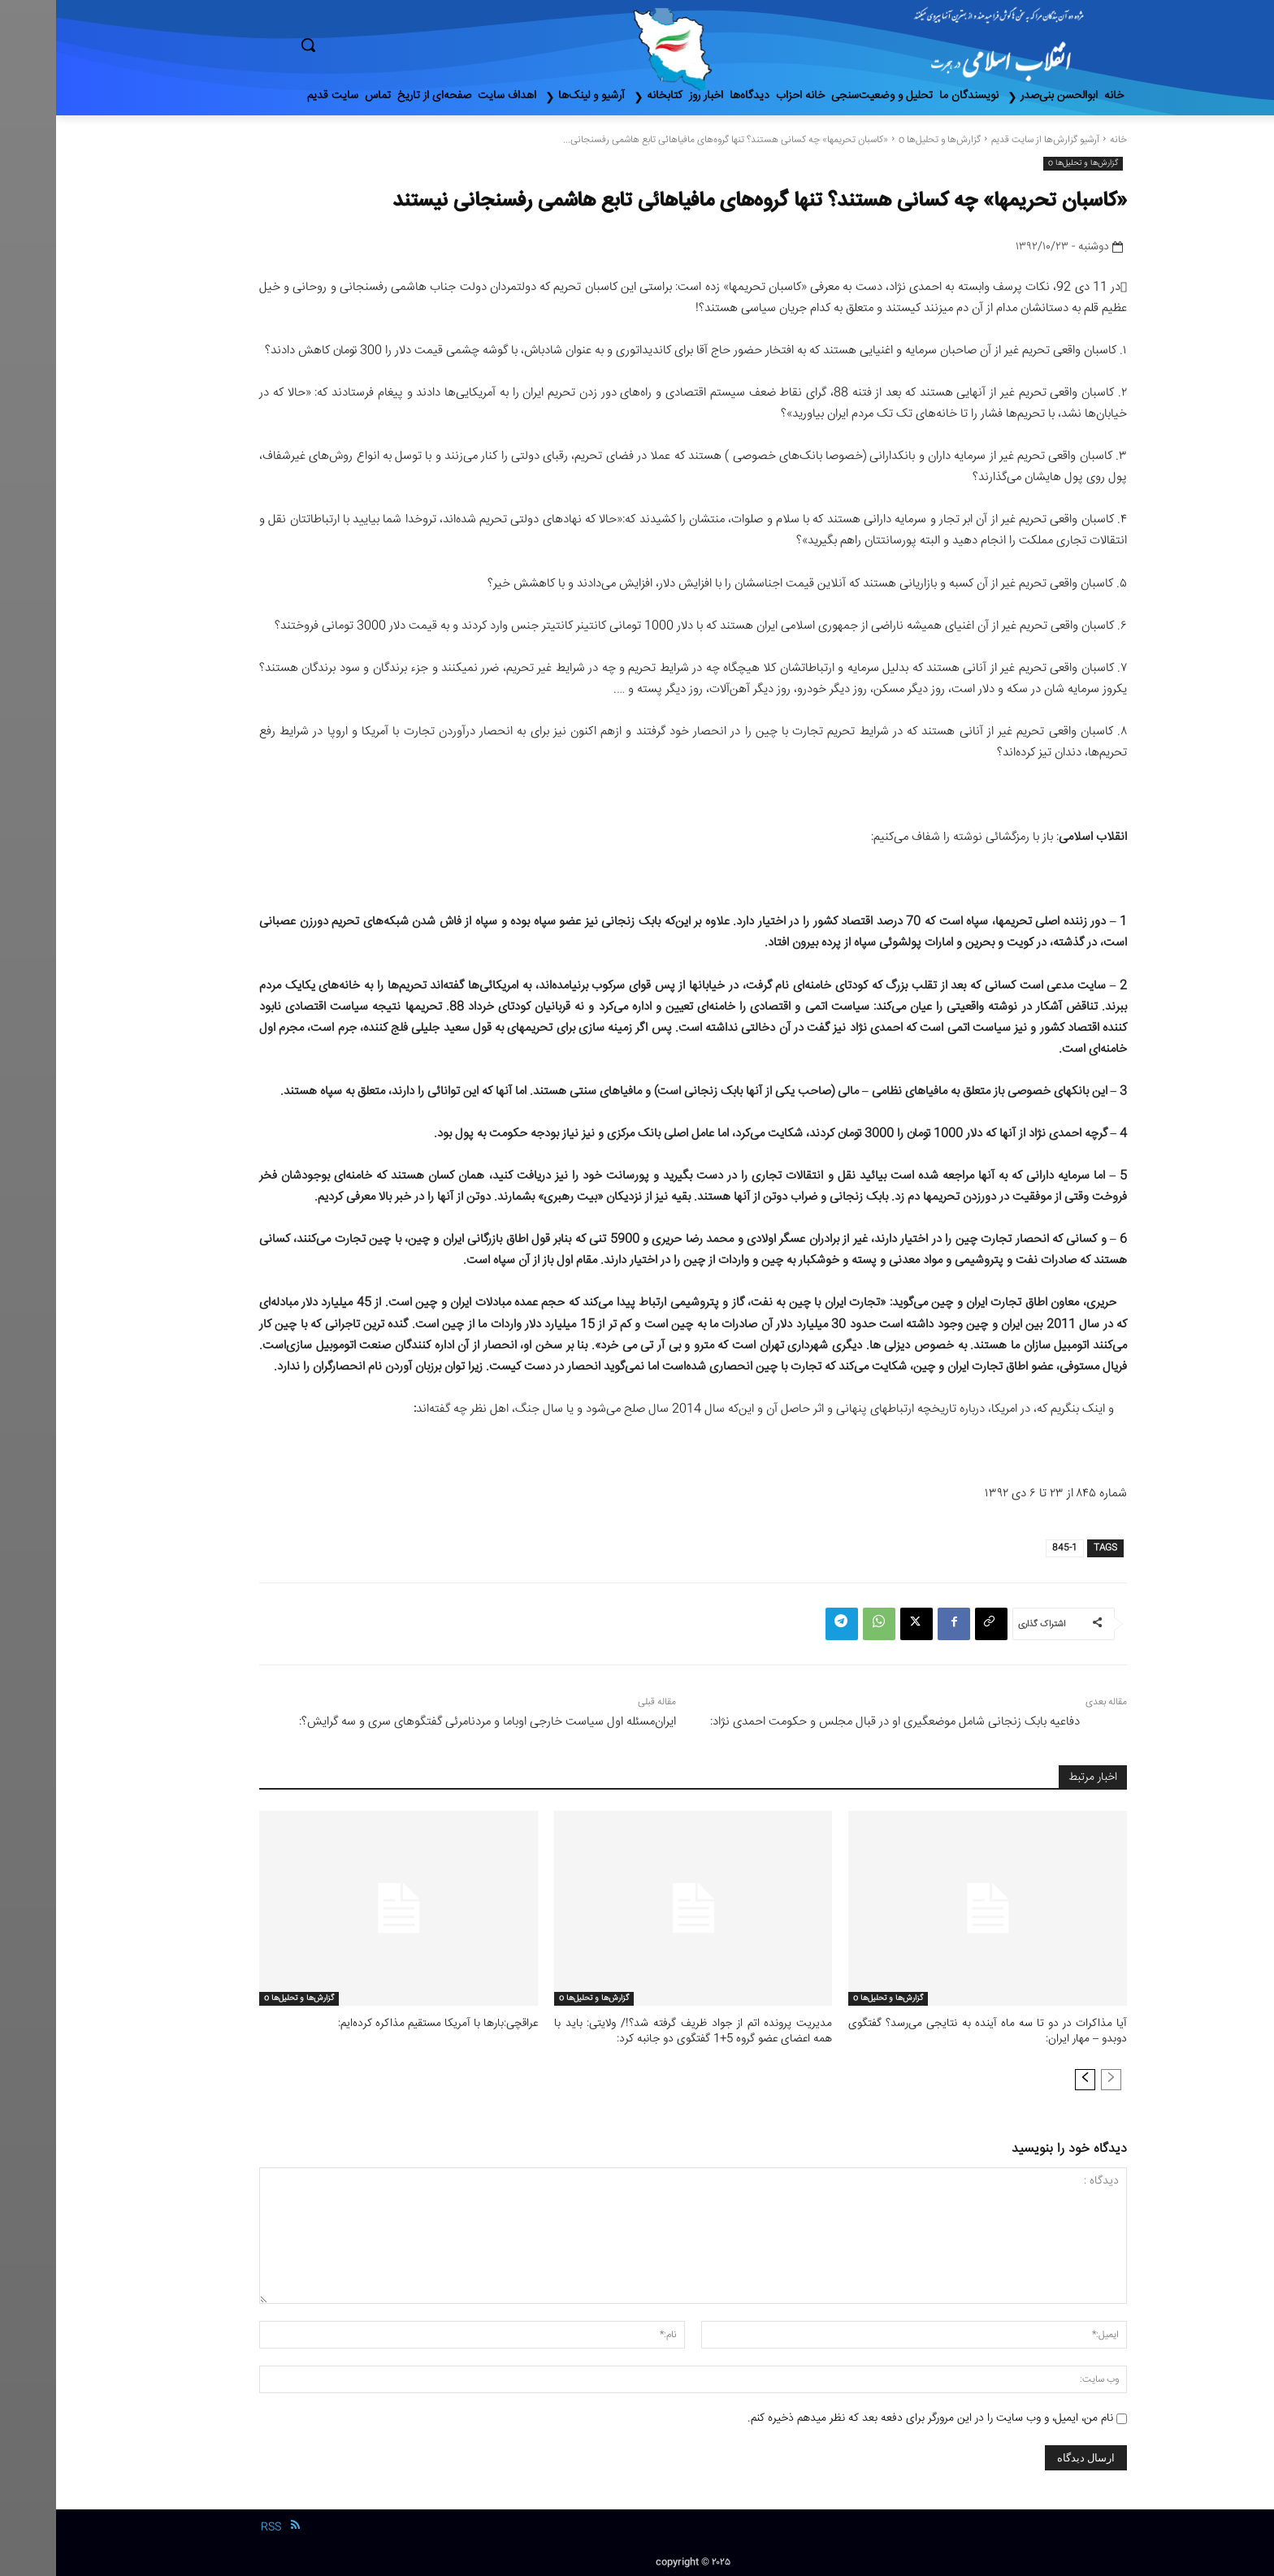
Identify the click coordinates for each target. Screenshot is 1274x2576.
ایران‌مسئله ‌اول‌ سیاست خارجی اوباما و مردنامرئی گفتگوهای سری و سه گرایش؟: (431, 1721)
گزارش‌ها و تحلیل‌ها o (884, 140)
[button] (377, 44)
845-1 (1008, 1548)
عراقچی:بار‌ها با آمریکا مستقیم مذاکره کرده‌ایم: (387, 2023)
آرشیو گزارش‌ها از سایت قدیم (989, 140)
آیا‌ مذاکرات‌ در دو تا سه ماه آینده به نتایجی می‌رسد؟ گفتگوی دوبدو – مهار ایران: (931, 2030)
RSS (215, 2525)
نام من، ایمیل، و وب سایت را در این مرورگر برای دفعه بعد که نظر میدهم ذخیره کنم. (874, 2416)
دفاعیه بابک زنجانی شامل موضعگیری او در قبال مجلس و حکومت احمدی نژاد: (839, 1721)
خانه (1062, 140)
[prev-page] (1055, 2077)
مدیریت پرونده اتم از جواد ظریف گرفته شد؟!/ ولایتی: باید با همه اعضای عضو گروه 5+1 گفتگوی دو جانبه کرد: (637, 2030)
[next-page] (1029, 2077)
